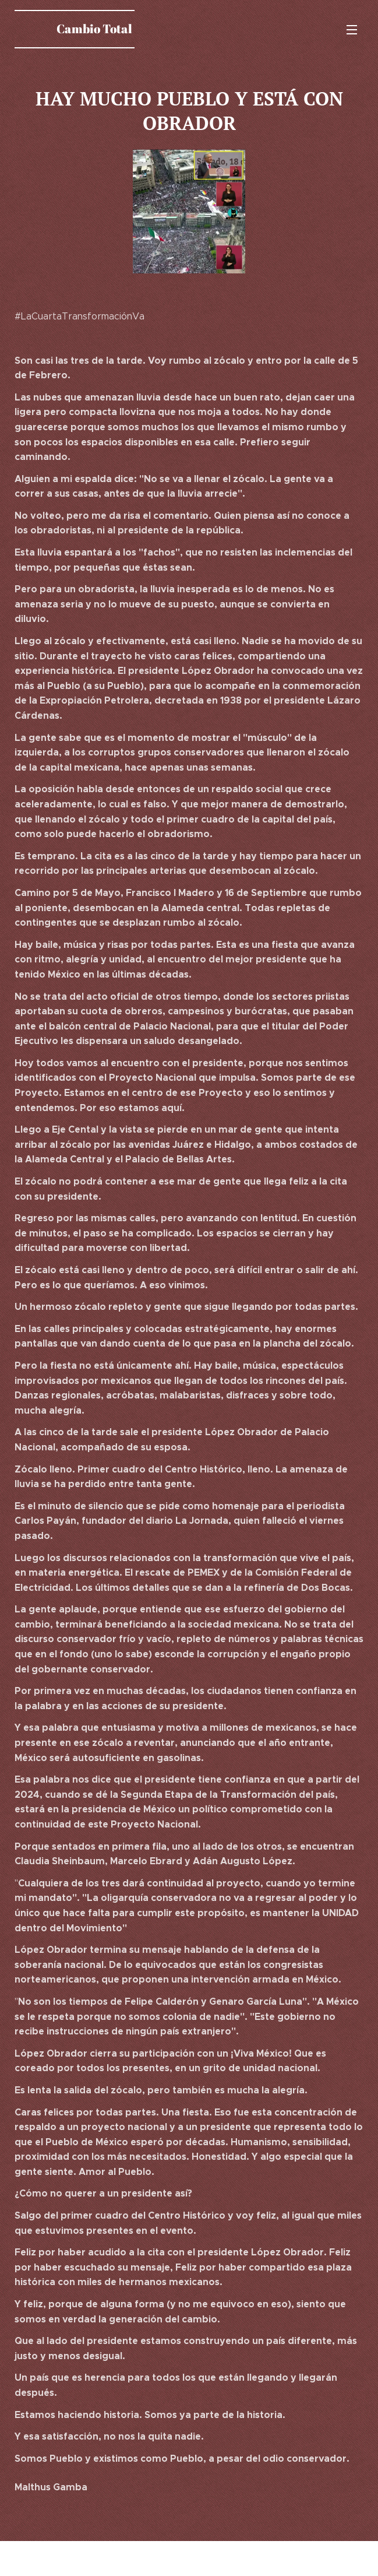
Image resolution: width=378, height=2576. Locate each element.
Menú (352, 29)
